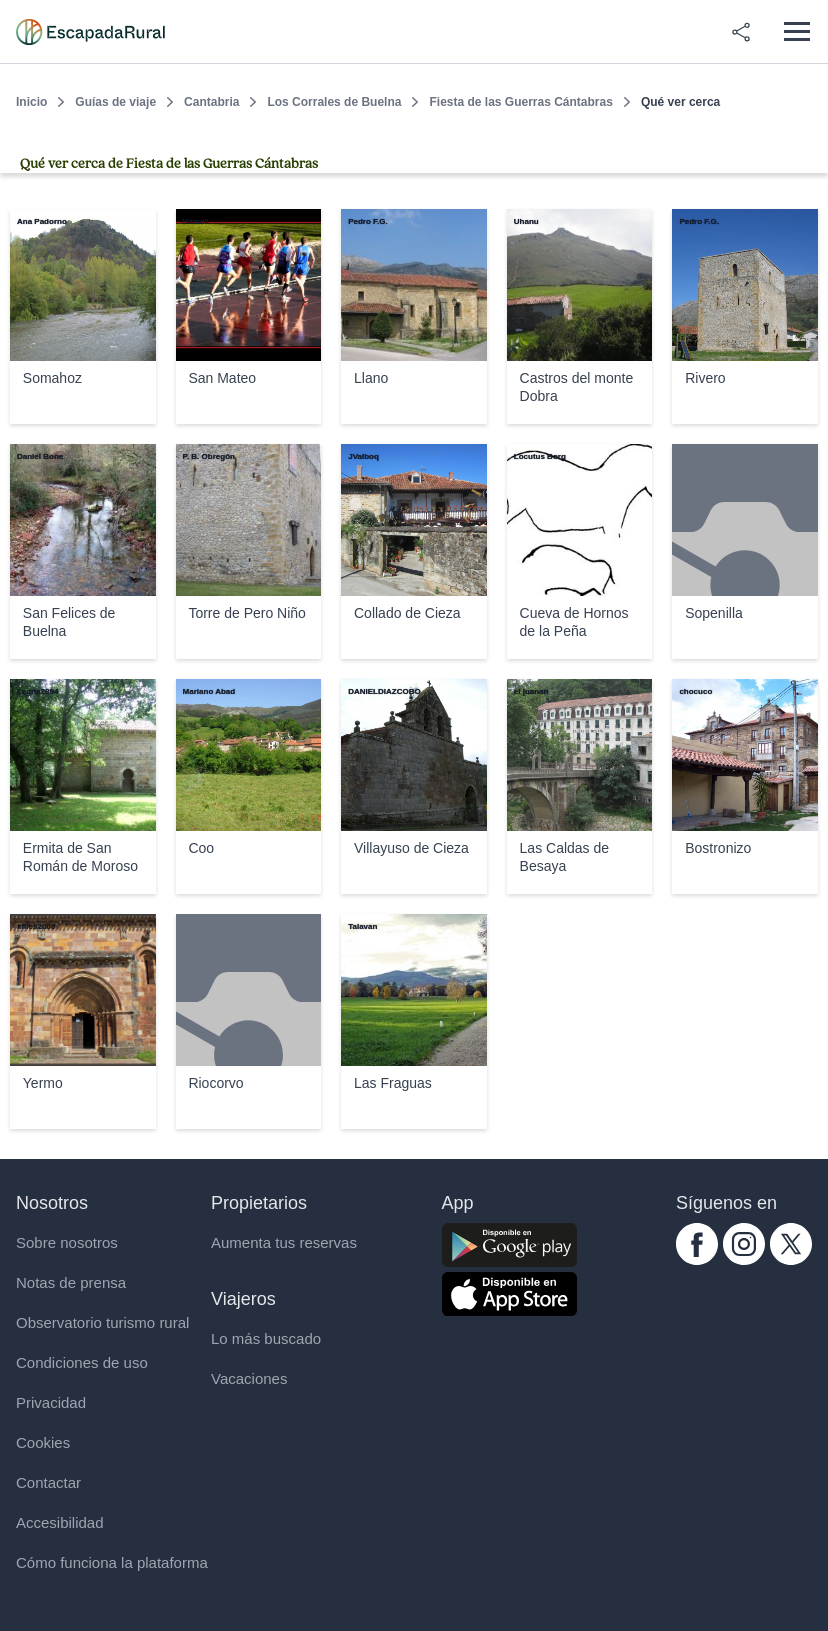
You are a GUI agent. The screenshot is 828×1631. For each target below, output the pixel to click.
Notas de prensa (71, 1282)
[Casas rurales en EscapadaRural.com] (90, 32)
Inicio (31, 102)
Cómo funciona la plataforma (112, 1562)
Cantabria (211, 102)
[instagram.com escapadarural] (744, 1259)
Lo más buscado (266, 1338)
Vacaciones (249, 1378)
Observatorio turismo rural (102, 1322)
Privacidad (51, 1402)
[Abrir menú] (796, 31)
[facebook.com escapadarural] (697, 1259)
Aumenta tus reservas (284, 1242)
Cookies (43, 1442)
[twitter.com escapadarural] (791, 1259)
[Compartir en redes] (741, 32)
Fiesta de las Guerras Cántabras (520, 102)
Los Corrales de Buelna (334, 102)
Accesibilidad (60, 1522)
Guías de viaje (115, 102)
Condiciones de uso (82, 1362)
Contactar (48, 1482)
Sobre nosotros (67, 1242)
